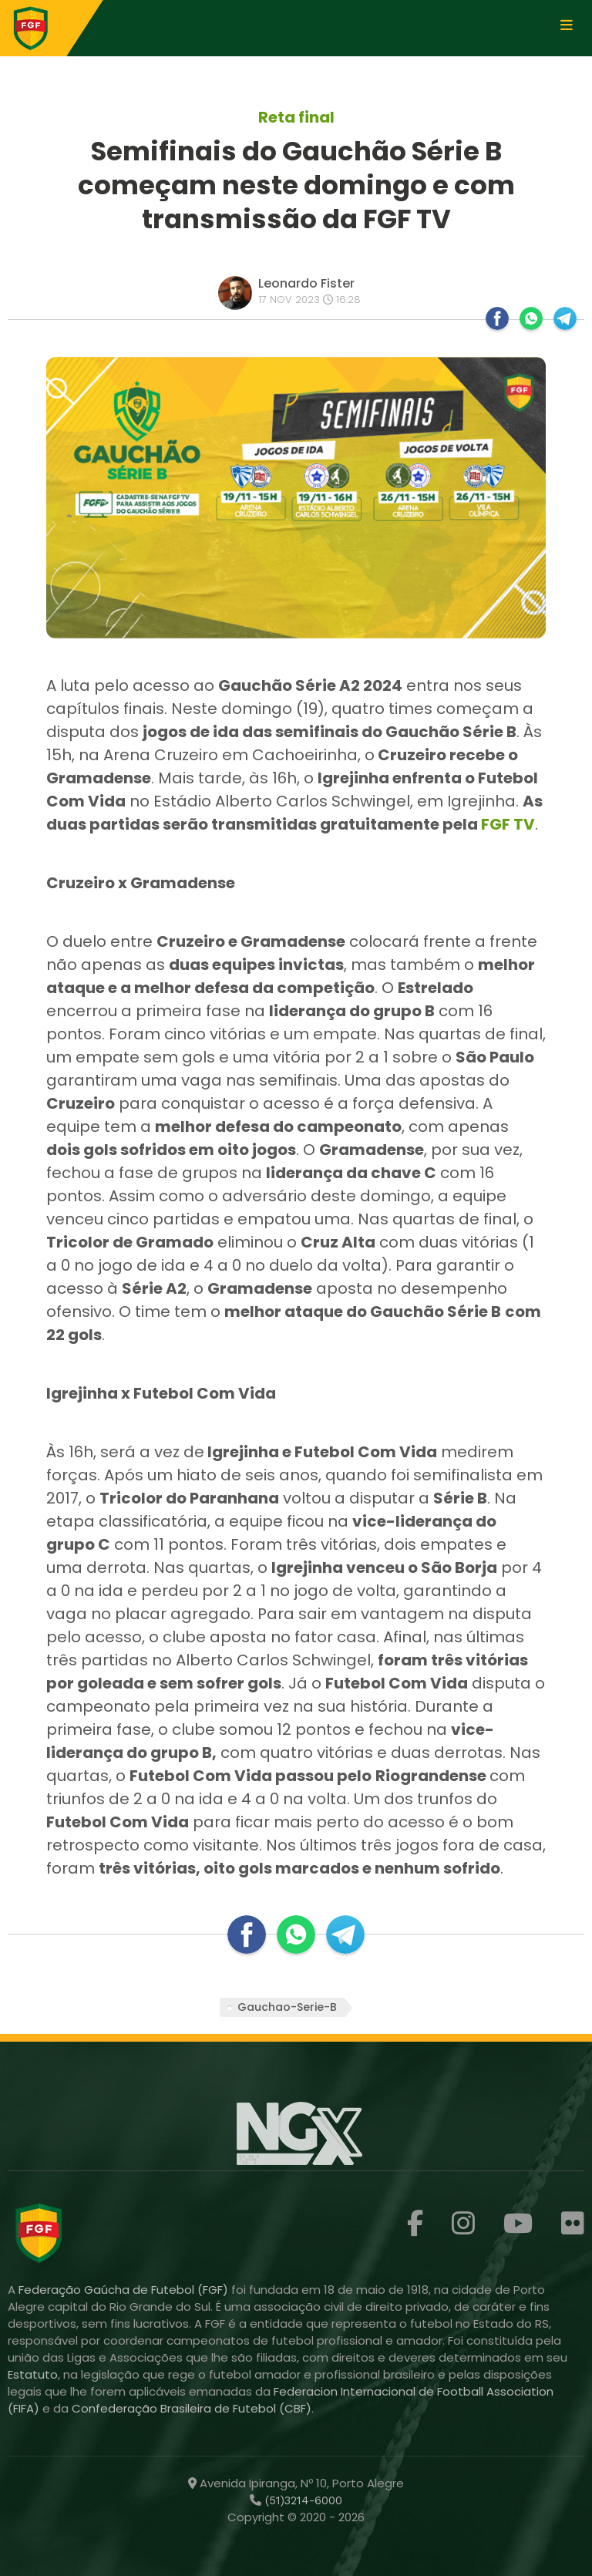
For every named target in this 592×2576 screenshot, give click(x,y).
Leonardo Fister (306, 283)
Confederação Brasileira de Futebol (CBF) (191, 2408)
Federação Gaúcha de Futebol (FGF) (124, 2289)
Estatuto (33, 2374)
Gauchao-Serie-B (287, 2007)
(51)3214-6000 (301, 2500)
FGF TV (508, 824)
